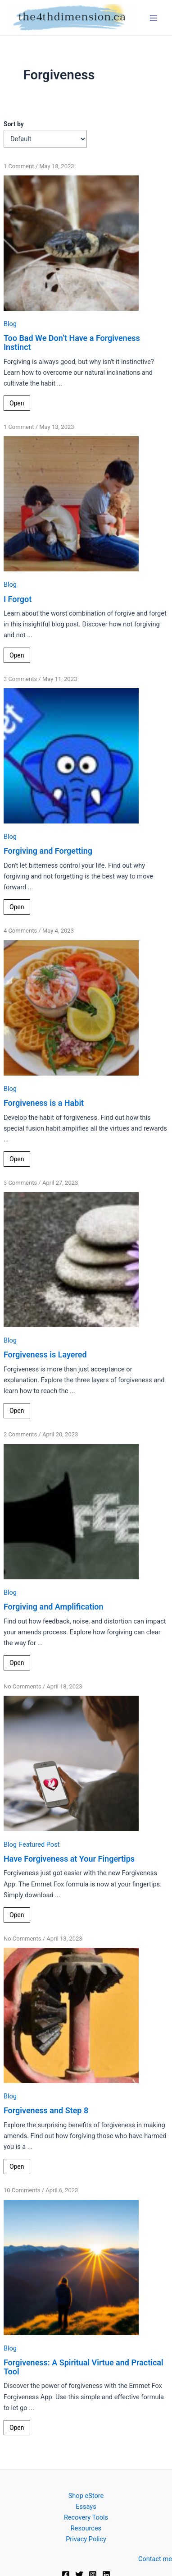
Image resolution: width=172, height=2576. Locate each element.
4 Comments (20, 930)
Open (16, 403)
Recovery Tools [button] (86, 2517)
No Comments (22, 1686)
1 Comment (19, 166)
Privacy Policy (86, 2539)
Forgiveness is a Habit (44, 1103)
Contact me (155, 2559)
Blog (10, 324)
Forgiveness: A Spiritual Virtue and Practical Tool (83, 2367)
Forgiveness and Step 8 (46, 2110)
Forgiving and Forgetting (48, 851)
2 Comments (20, 1434)
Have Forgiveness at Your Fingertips (69, 1858)
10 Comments (22, 2190)
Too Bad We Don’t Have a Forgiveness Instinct (72, 342)
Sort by (14, 124)
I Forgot (18, 599)
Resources (86, 2528)
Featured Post (39, 1844)
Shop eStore (86, 2496)
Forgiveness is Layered (45, 1354)
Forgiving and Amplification (54, 1606)
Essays (86, 2506)
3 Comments (20, 679)
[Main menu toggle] (153, 18)
